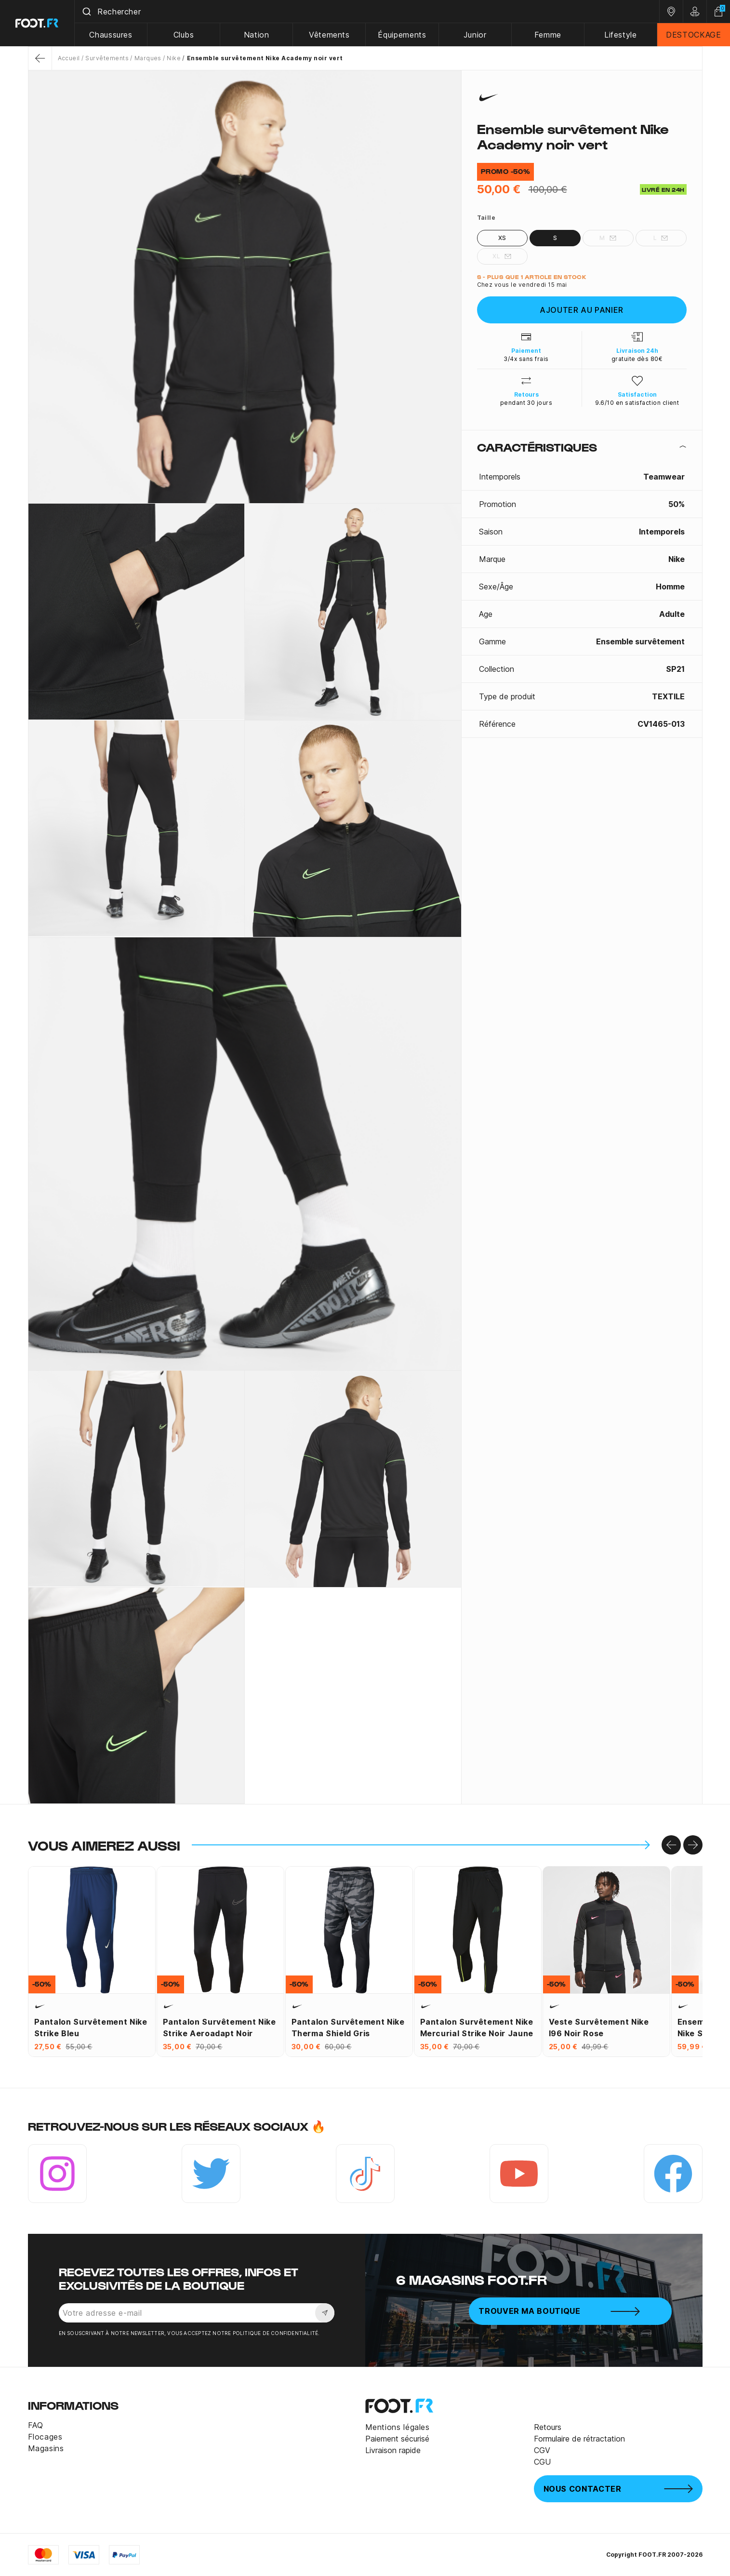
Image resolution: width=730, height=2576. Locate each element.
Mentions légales (397, 2427)
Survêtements (107, 58)
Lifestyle (620, 35)
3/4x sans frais (526, 358)
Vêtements (329, 35)
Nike (174, 58)
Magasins (46, 2448)
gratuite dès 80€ (637, 358)
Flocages (45, 2437)
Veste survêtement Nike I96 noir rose (599, 2027)
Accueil (69, 58)
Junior (475, 35)
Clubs (183, 35)
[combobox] (367, 11)
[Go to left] (671, 1845)
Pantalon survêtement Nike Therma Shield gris (348, 2027)
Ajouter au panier (582, 310)
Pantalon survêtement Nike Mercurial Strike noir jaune (476, 2027)
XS (502, 237)
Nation (256, 35)
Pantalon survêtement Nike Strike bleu (90, 2027)
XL (502, 256)
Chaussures (110, 35)
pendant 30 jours (526, 402)
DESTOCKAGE (693, 35)
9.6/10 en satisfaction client (637, 402)
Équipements (402, 35)
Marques (147, 58)
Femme (547, 35)
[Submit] (86, 11)
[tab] (582, 446)
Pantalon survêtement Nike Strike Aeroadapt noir (219, 2027)
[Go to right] (693, 1845)
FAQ (35, 2425)
